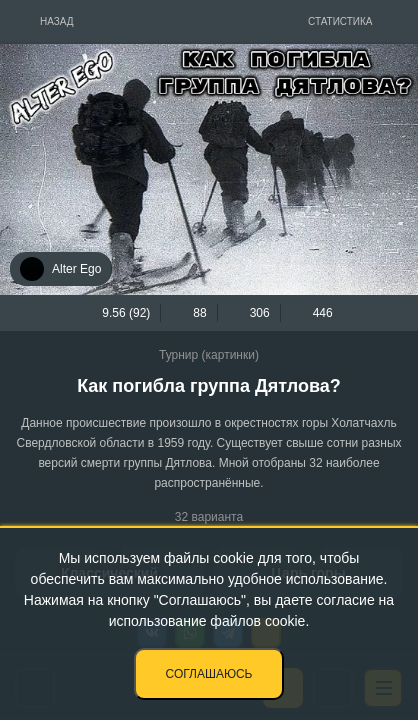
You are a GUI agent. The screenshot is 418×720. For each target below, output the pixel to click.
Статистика (340, 21)
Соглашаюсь (209, 674)
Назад (57, 21)
